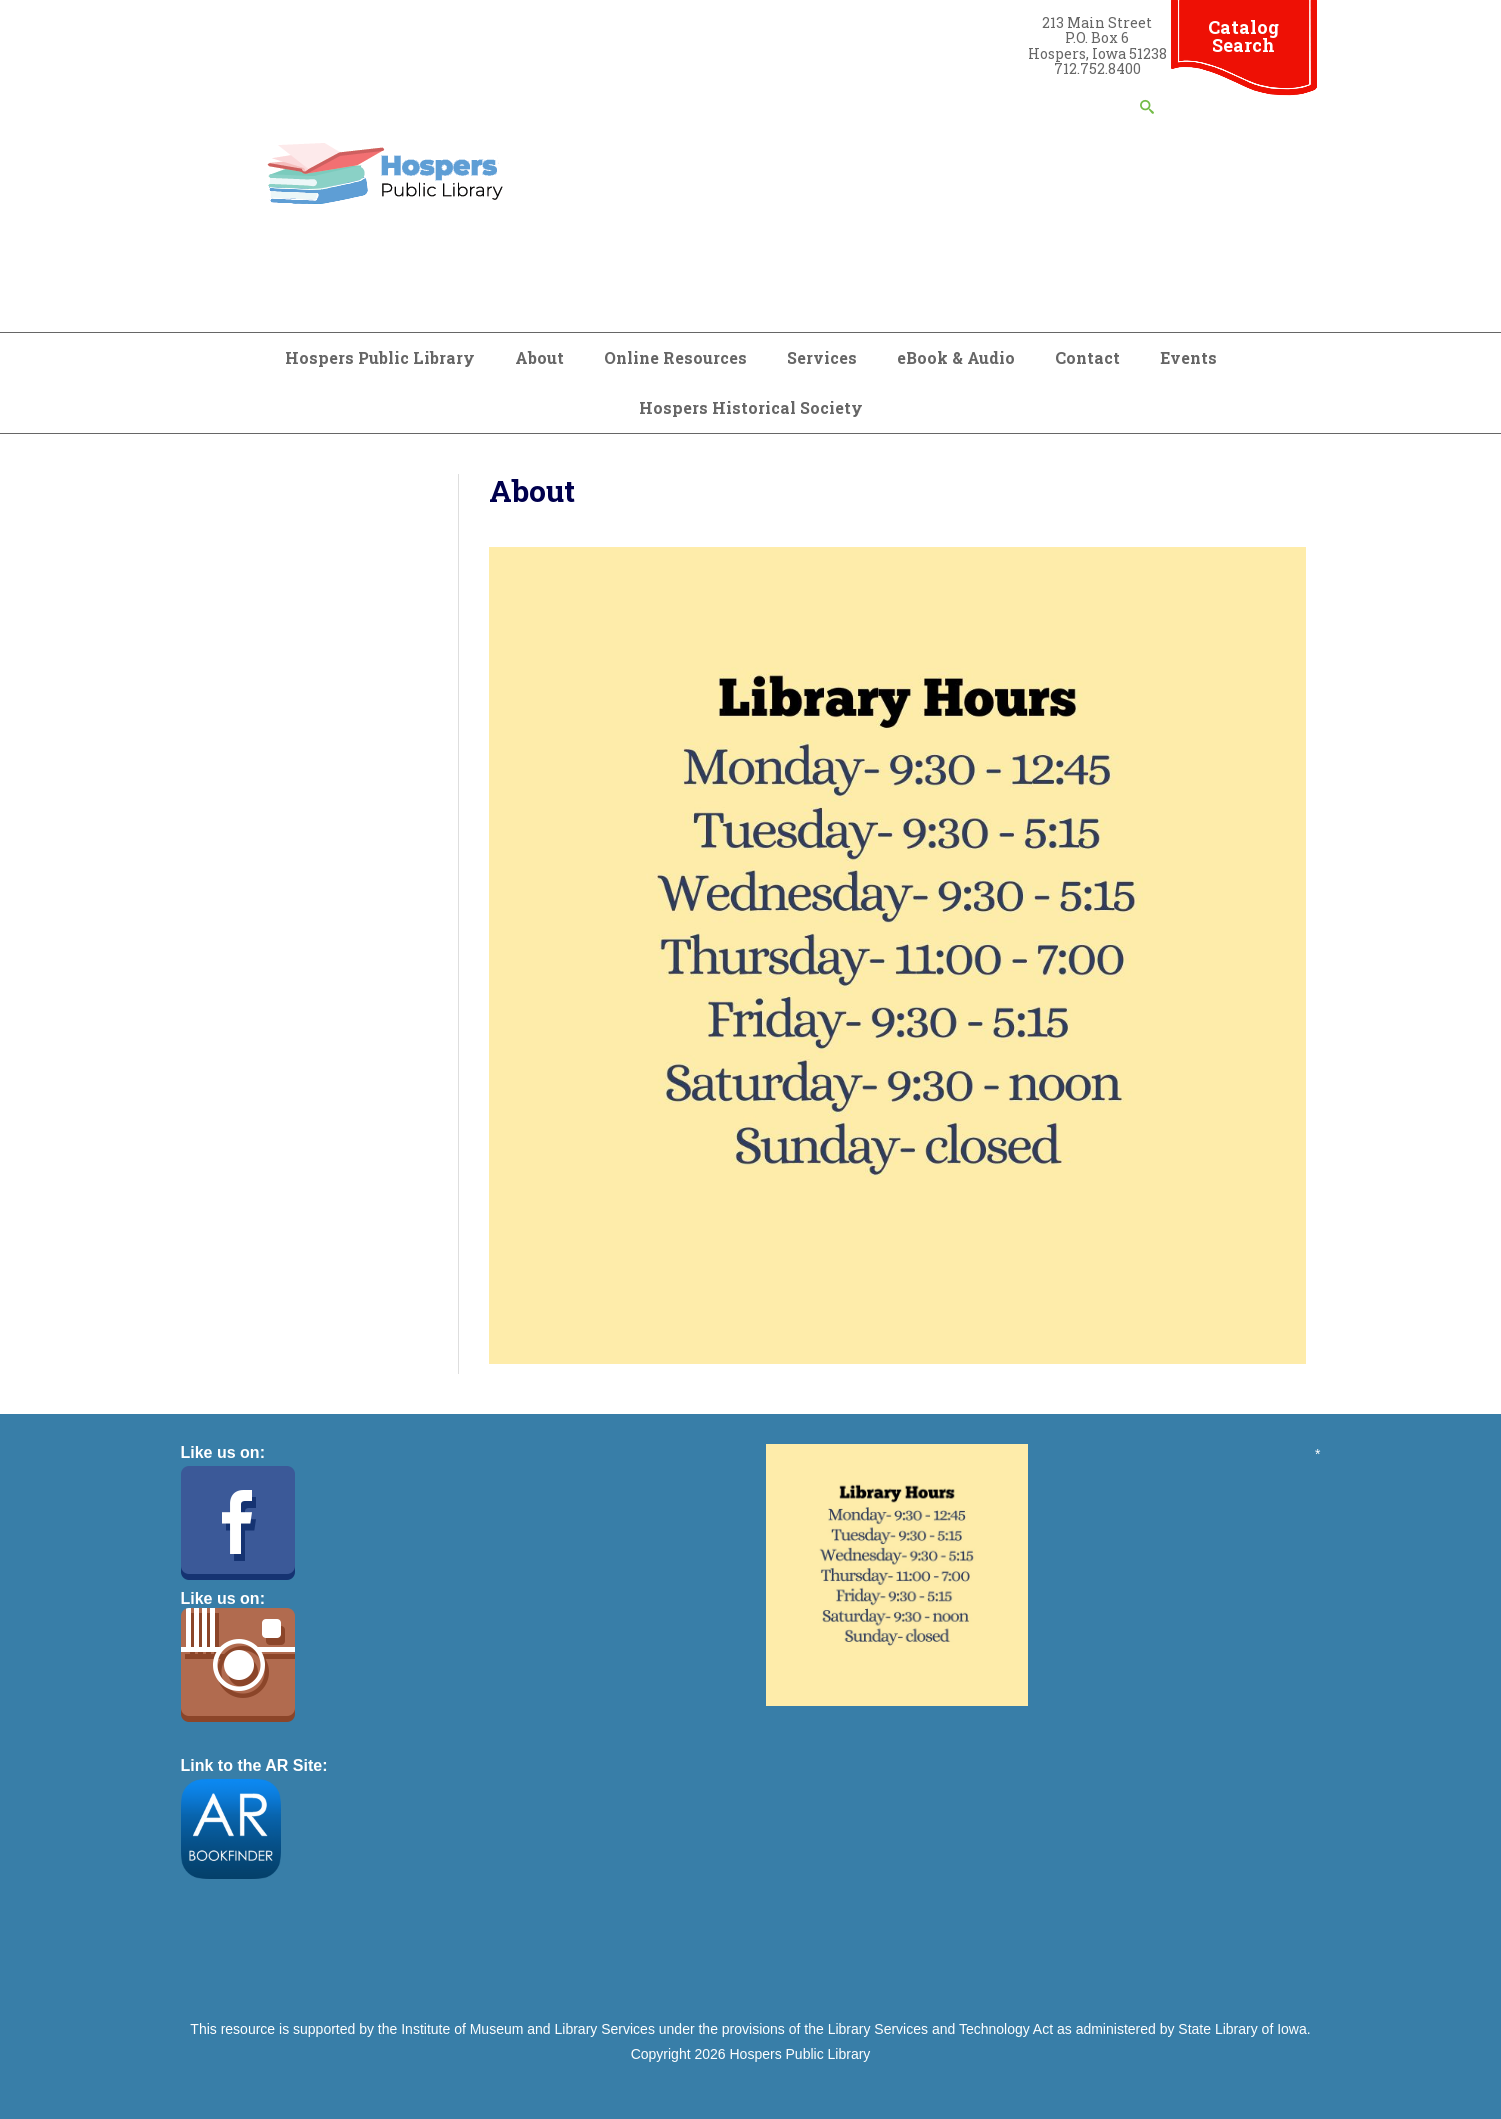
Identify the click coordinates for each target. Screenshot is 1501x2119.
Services (822, 357)
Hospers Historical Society (751, 407)
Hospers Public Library (380, 357)
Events (1188, 357)
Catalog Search (1243, 36)
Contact (1087, 357)
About (539, 357)
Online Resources (675, 357)
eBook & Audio (956, 357)
